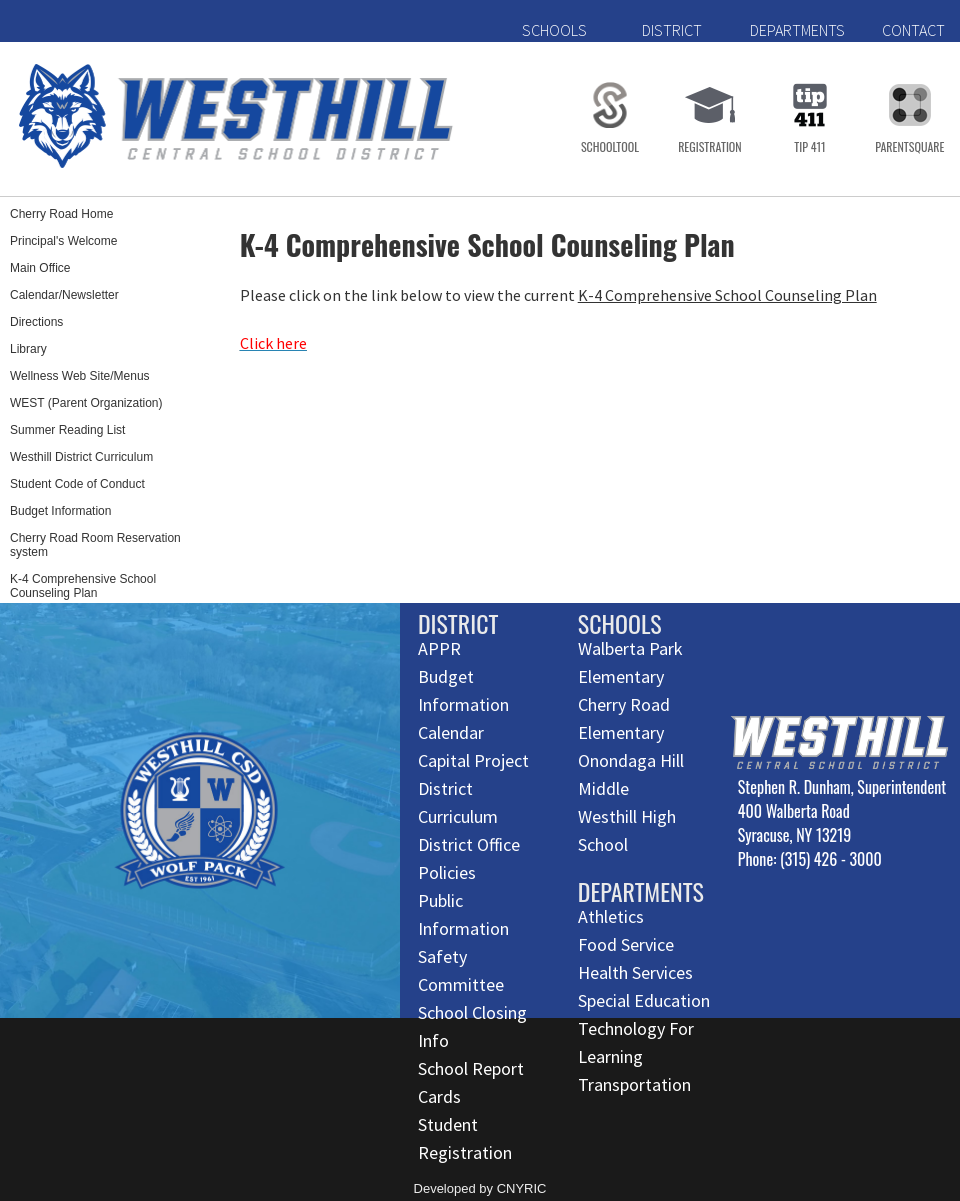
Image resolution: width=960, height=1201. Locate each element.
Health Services (635, 972)
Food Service (626, 944)
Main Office (40, 268)
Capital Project (473, 760)
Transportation (634, 1084)
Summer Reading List (67, 430)
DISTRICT (672, 30)
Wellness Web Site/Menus (80, 376)
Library (28, 349)
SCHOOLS (554, 30)
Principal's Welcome (63, 241)
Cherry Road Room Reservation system (95, 545)
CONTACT (913, 30)
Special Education (644, 1000)
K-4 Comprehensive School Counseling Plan (83, 586)
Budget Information (60, 511)
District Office (469, 844)
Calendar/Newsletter (64, 295)
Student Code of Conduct (77, 484)
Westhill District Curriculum (81, 457)
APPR (439, 648)
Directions (36, 322)
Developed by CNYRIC (480, 1188)
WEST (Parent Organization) (86, 403)
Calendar (451, 732)
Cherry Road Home (61, 214)
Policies (447, 872)
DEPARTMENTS (797, 30)
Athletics (611, 916)
